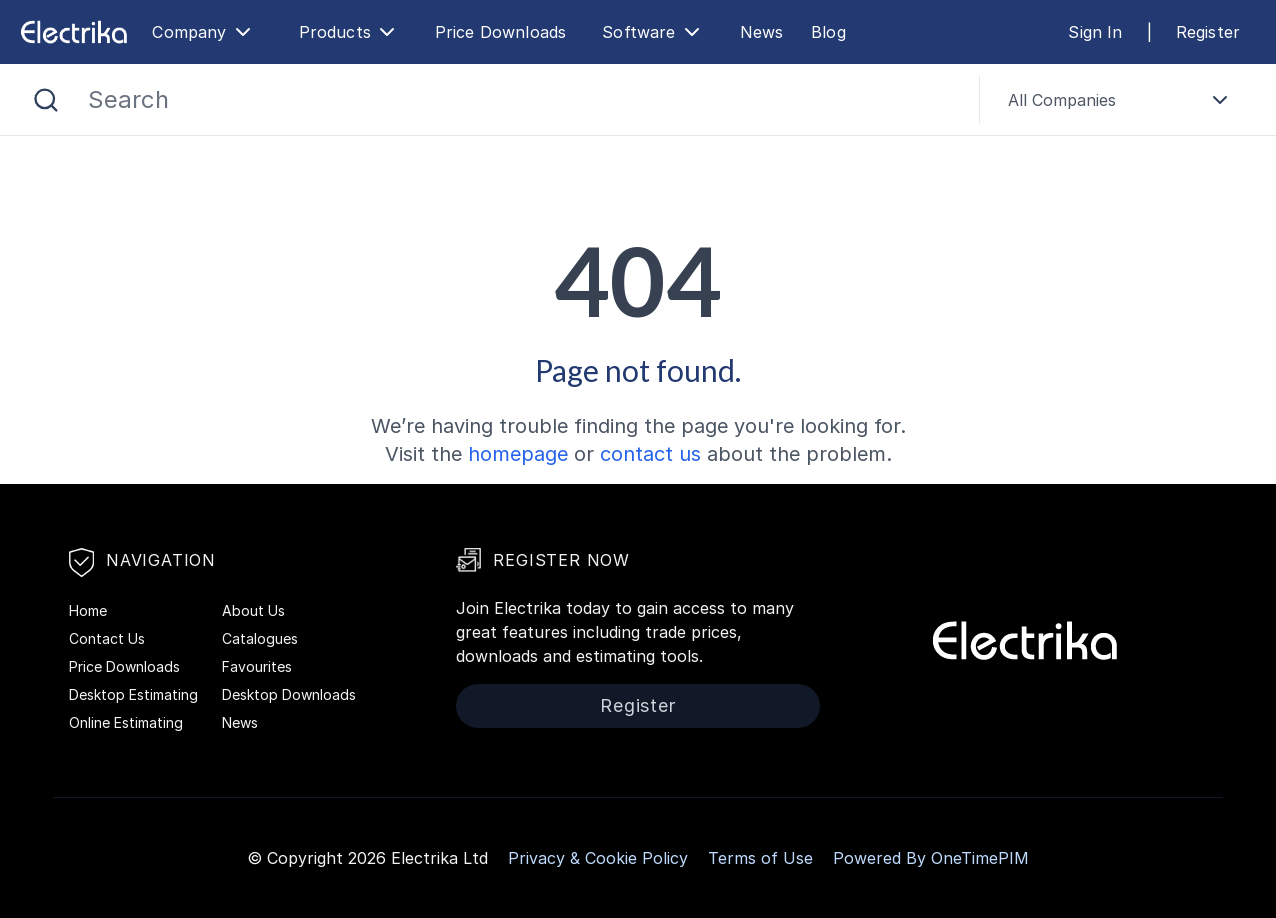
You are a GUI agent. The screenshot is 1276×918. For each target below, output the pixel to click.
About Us (253, 610)
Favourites (257, 666)
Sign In (1095, 32)
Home (88, 610)
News (762, 32)
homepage (518, 454)
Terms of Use (760, 858)
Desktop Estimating (133, 694)
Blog (828, 32)
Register (1208, 32)
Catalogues (260, 638)
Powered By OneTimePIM (931, 858)
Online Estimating (126, 722)
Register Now (543, 560)
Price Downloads (500, 32)
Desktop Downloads (289, 694)
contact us (650, 454)
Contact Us (107, 638)
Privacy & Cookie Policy (598, 858)
